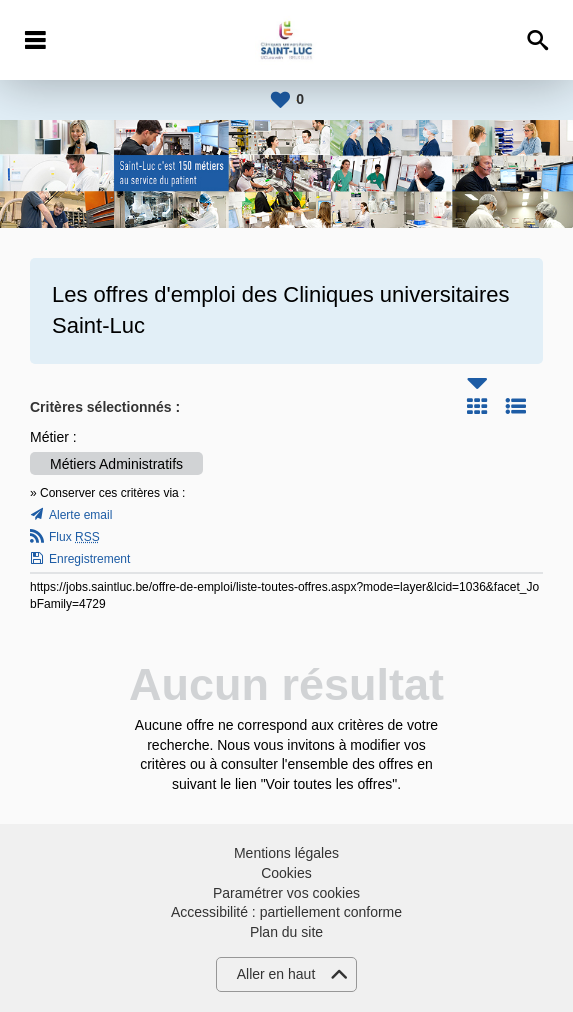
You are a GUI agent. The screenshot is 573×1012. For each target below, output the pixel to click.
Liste (516, 406)
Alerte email (80, 515)
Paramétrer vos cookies (286, 893)
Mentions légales (286, 853)
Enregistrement (89, 559)
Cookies (286, 873)
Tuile (477, 406)
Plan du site (286, 932)
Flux (74, 537)
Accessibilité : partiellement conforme (286, 912)
